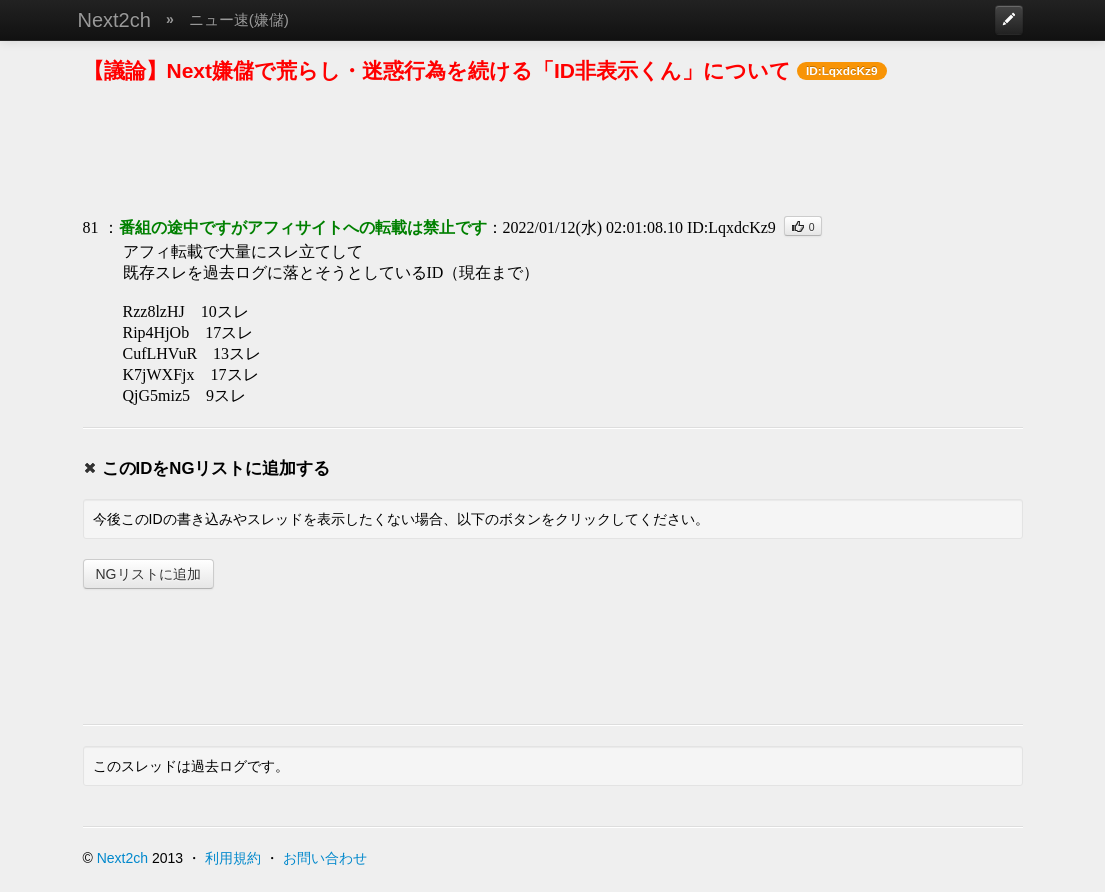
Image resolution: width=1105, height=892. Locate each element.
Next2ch (114, 20)
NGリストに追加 (148, 574)
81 (91, 227)
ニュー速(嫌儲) (239, 19)
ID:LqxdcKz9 (731, 227)
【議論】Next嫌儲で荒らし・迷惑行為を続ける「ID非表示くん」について (437, 70)
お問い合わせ (325, 858)
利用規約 (233, 858)
